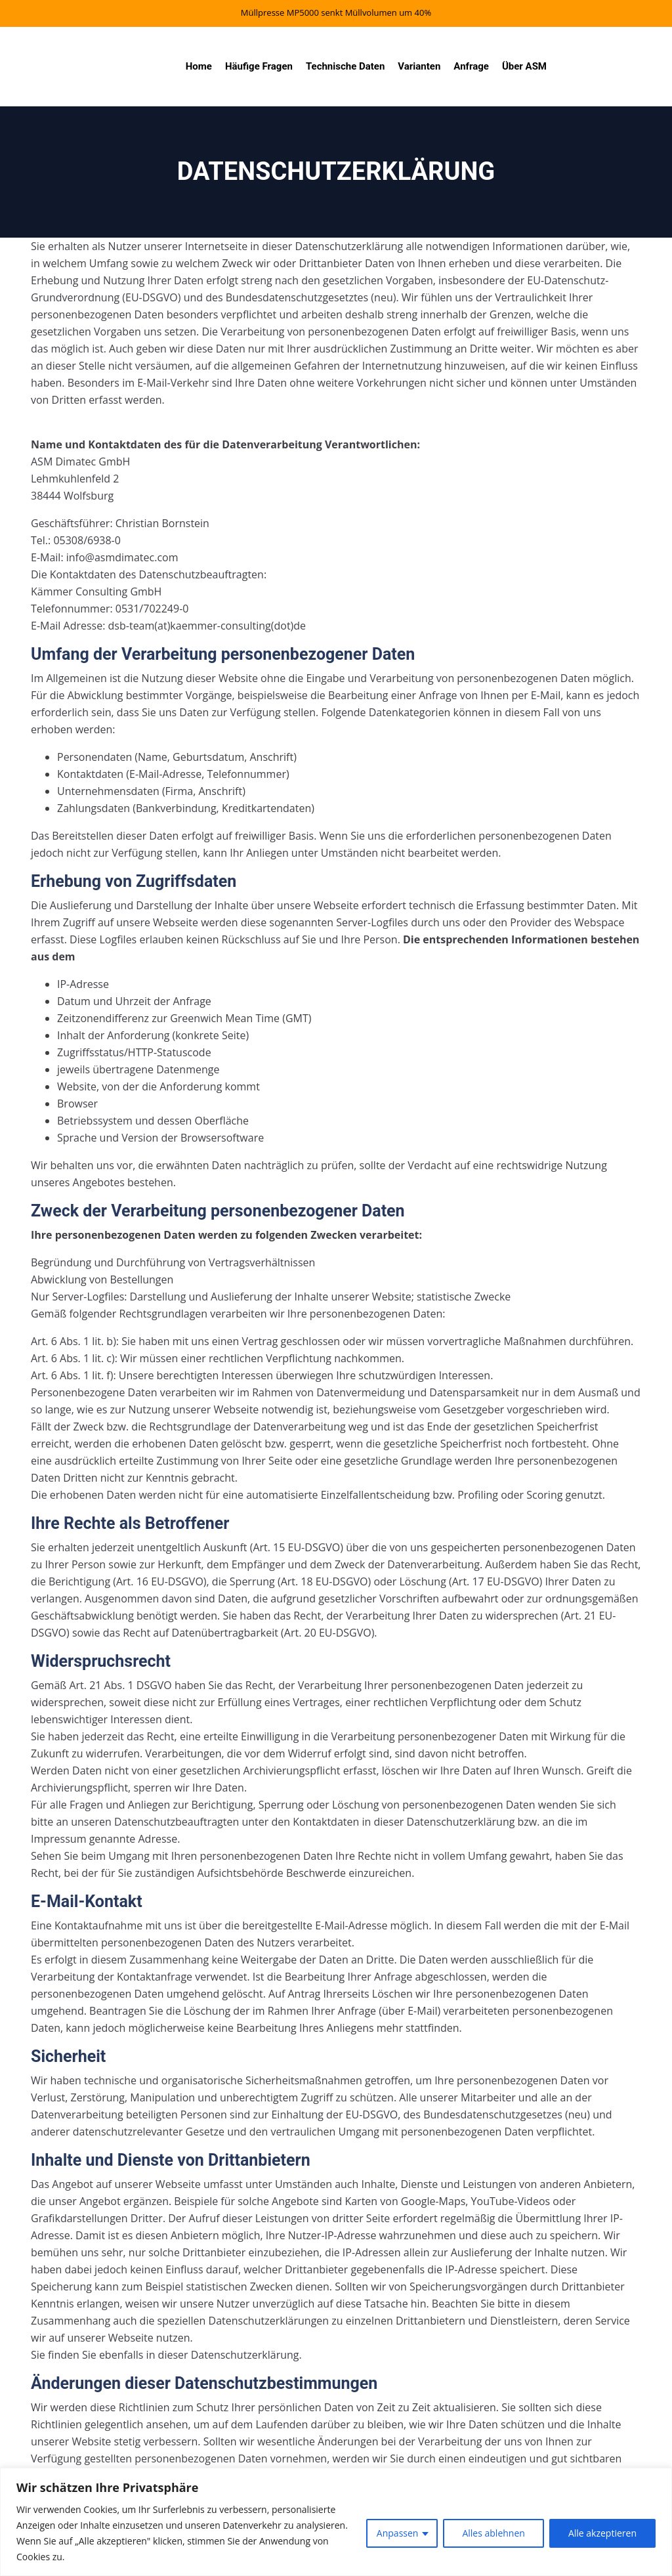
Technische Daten (345, 66)
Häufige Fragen (259, 66)
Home (199, 66)
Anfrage (471, 66)
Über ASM (524, 66)
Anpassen (398, 2533)
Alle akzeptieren (602, 2533)
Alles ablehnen (493, 2533)
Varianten (419, 66)
